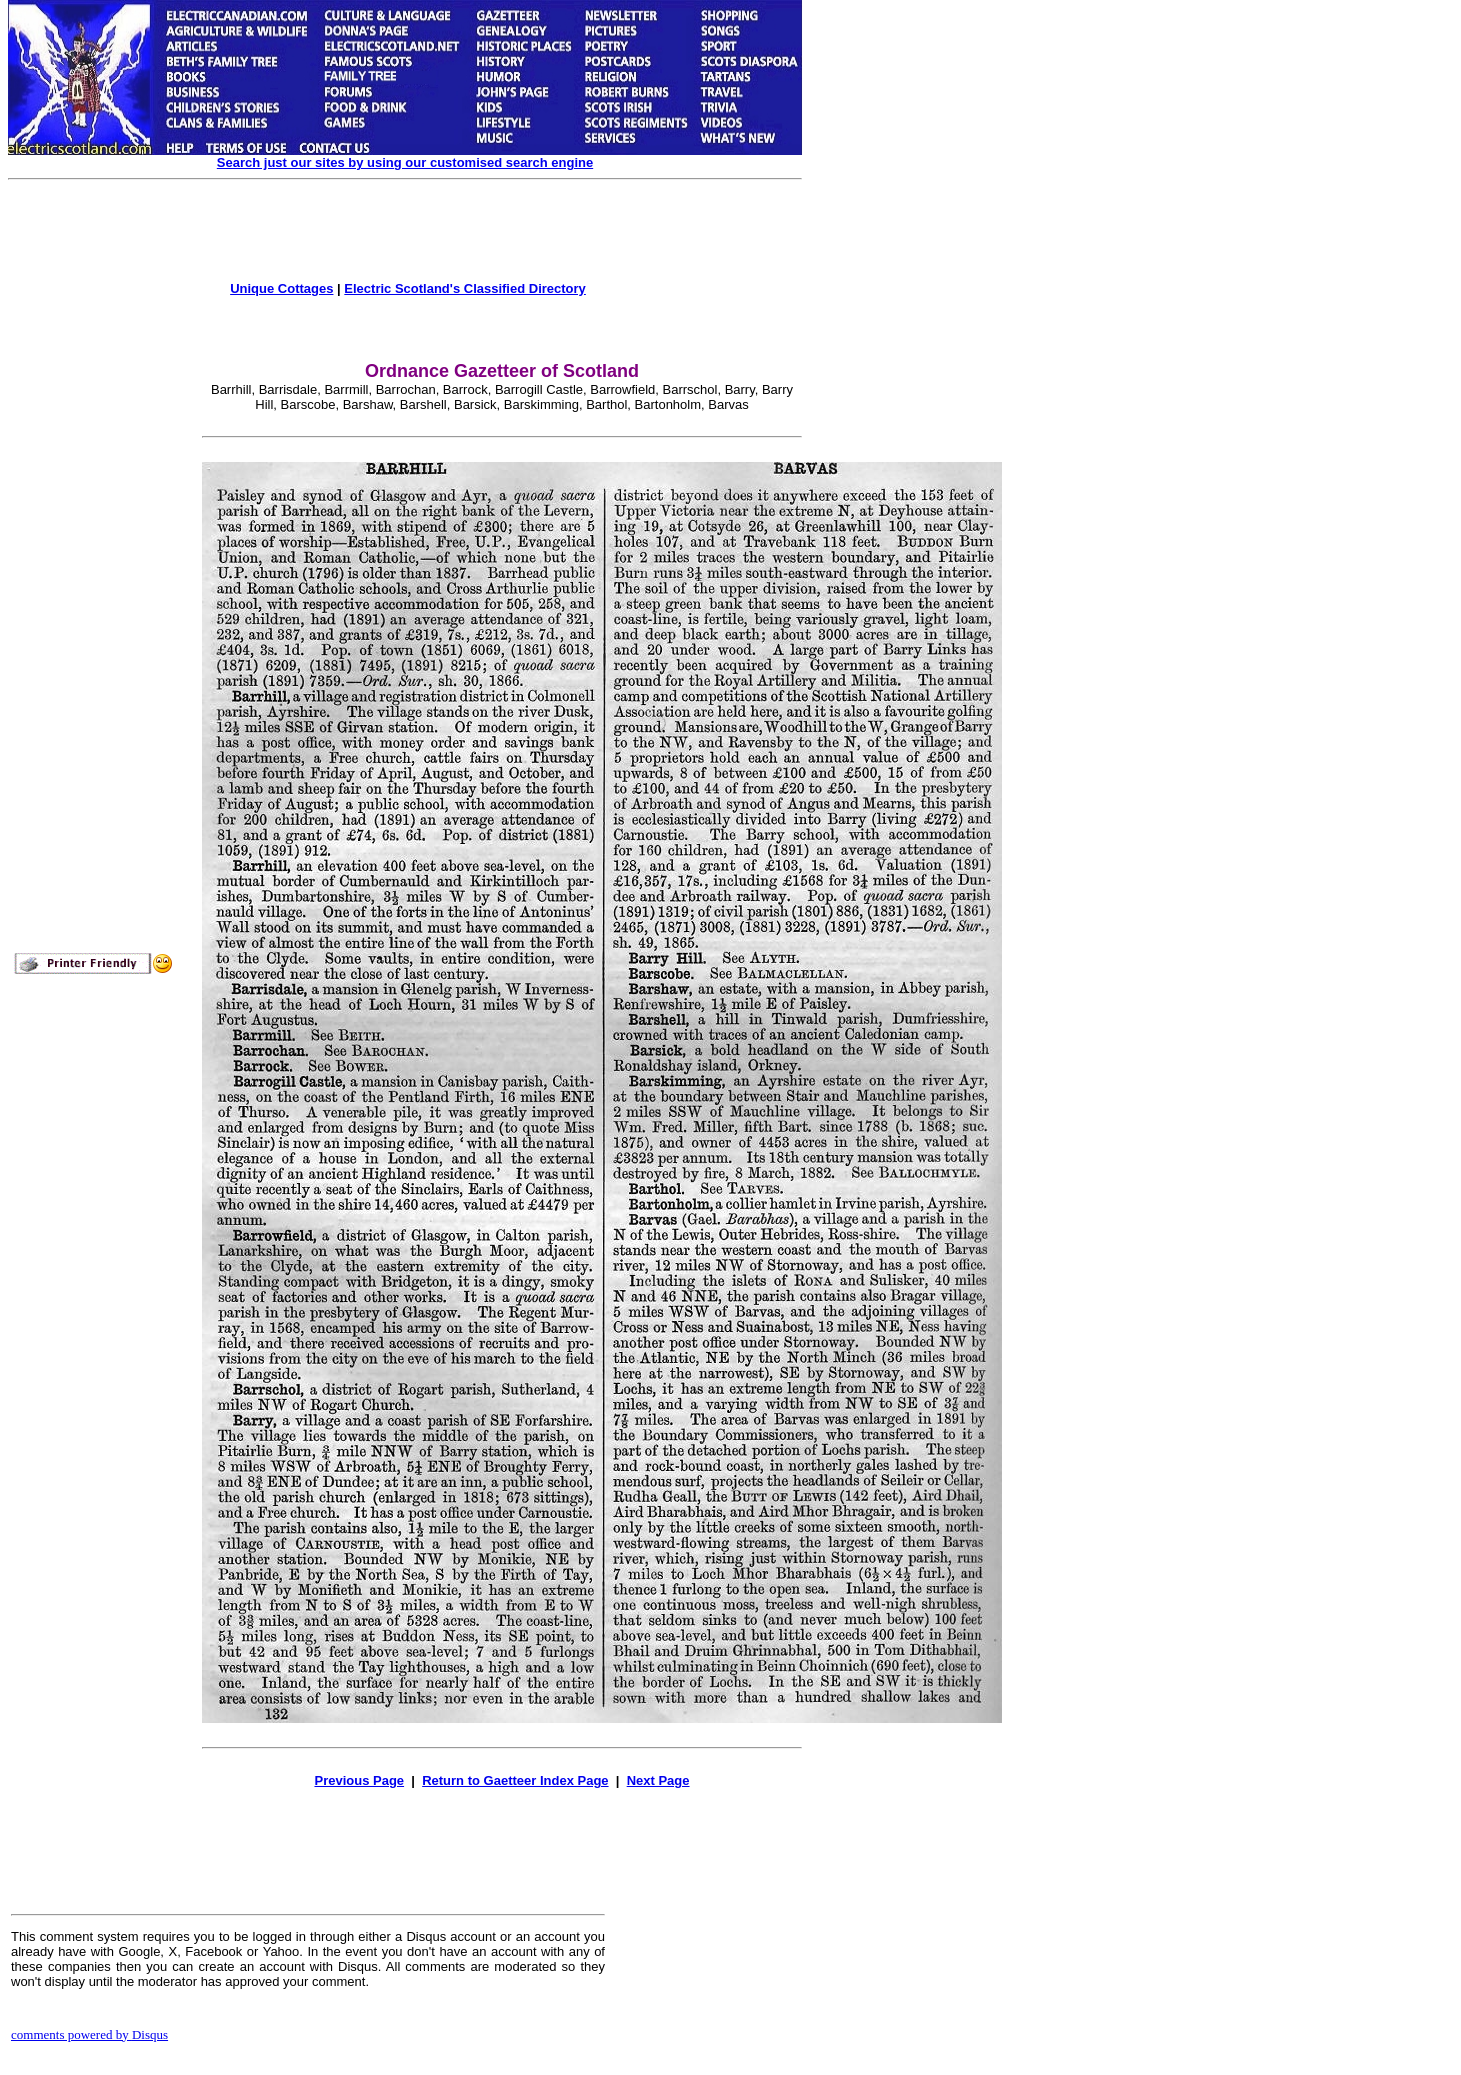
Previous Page (359, 1780)
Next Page (658, 1780)
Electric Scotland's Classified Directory (465, 288)
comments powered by (89, 2034)
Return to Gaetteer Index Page (515, 1780)
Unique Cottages (281, 288)
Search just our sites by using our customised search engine (405, 162)
